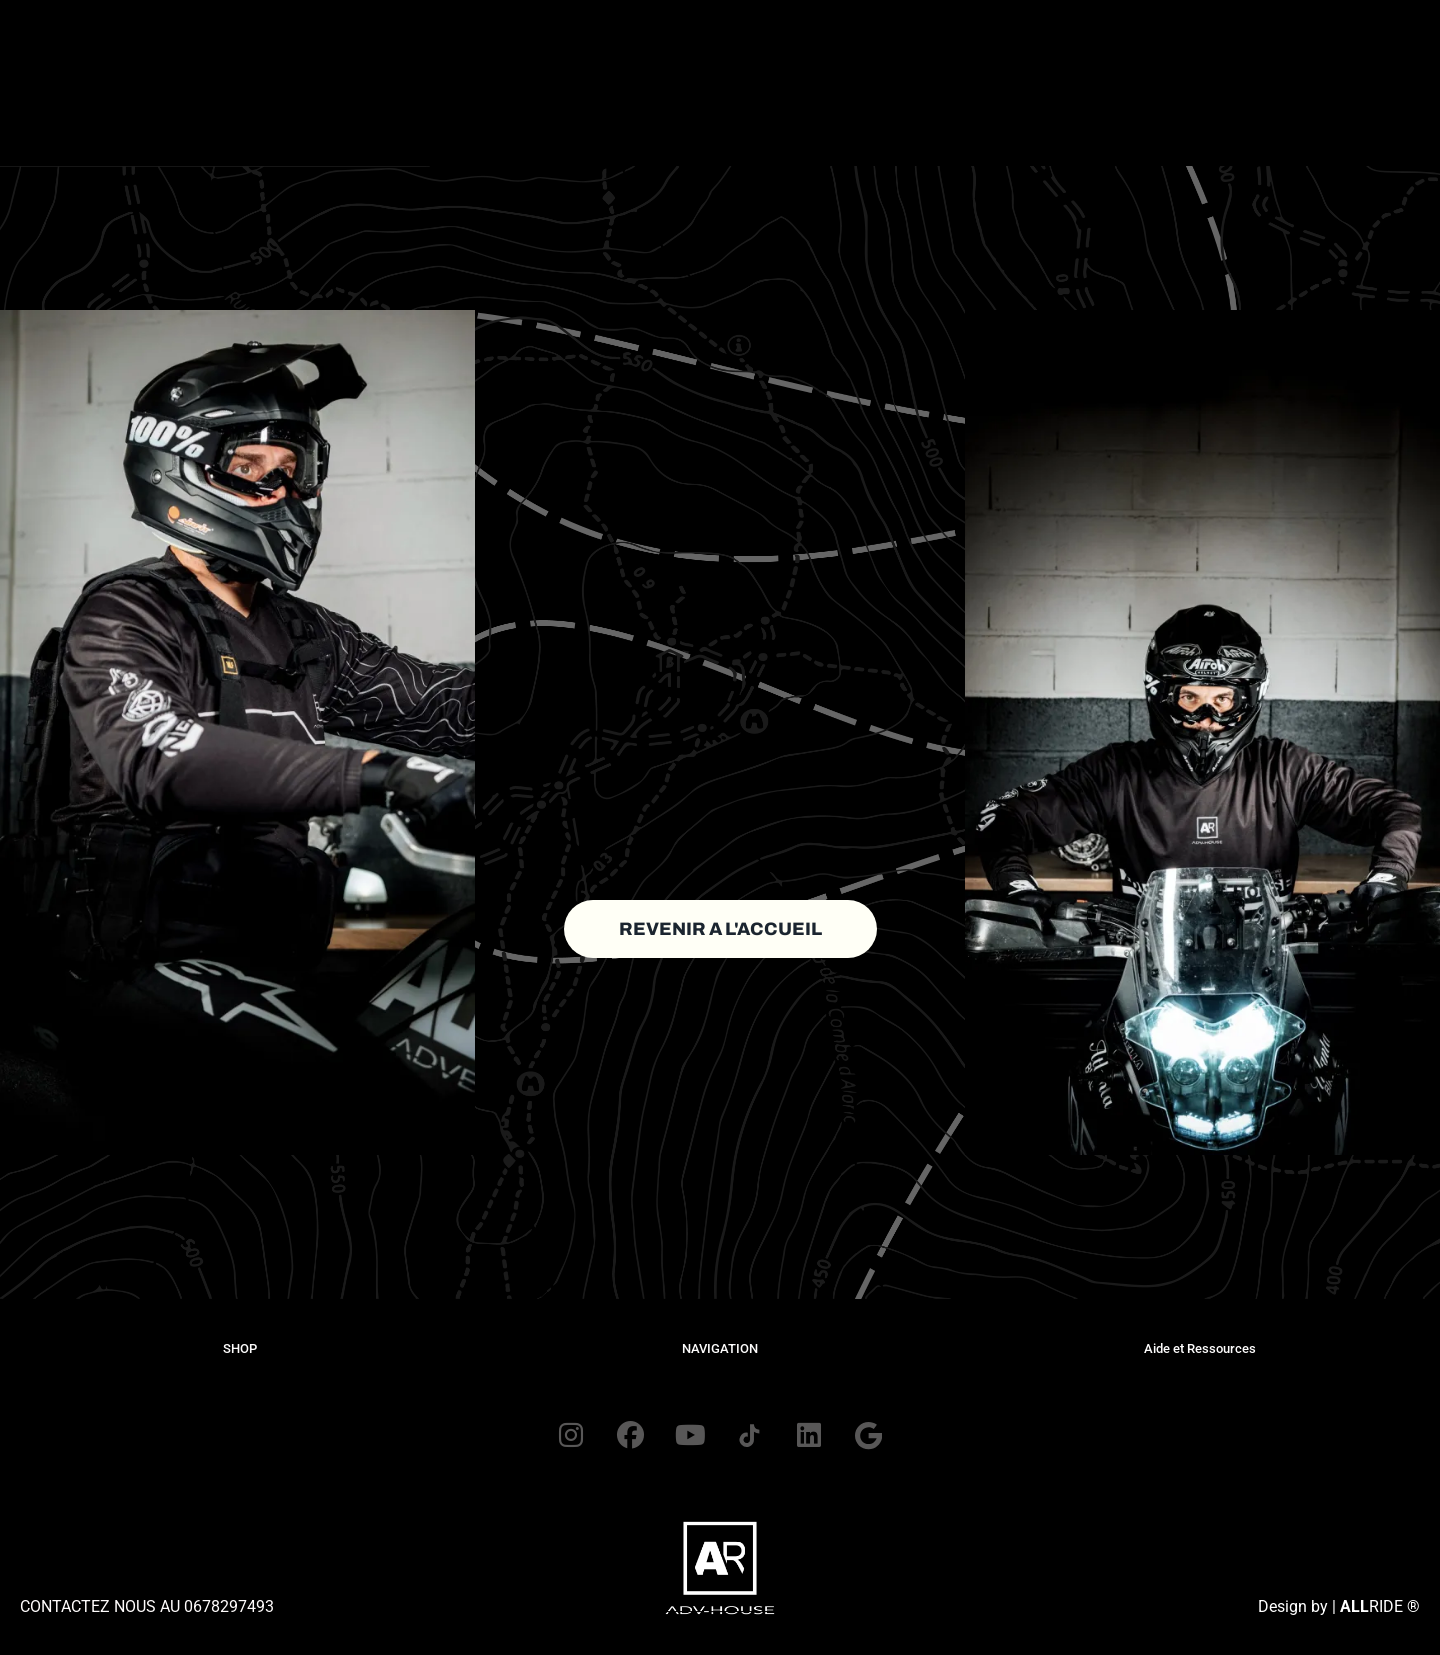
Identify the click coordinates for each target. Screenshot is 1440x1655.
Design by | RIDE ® (1339, 1607)
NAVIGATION (720, 1348)
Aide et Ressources (1200, 1348)
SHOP (240, 1348)
